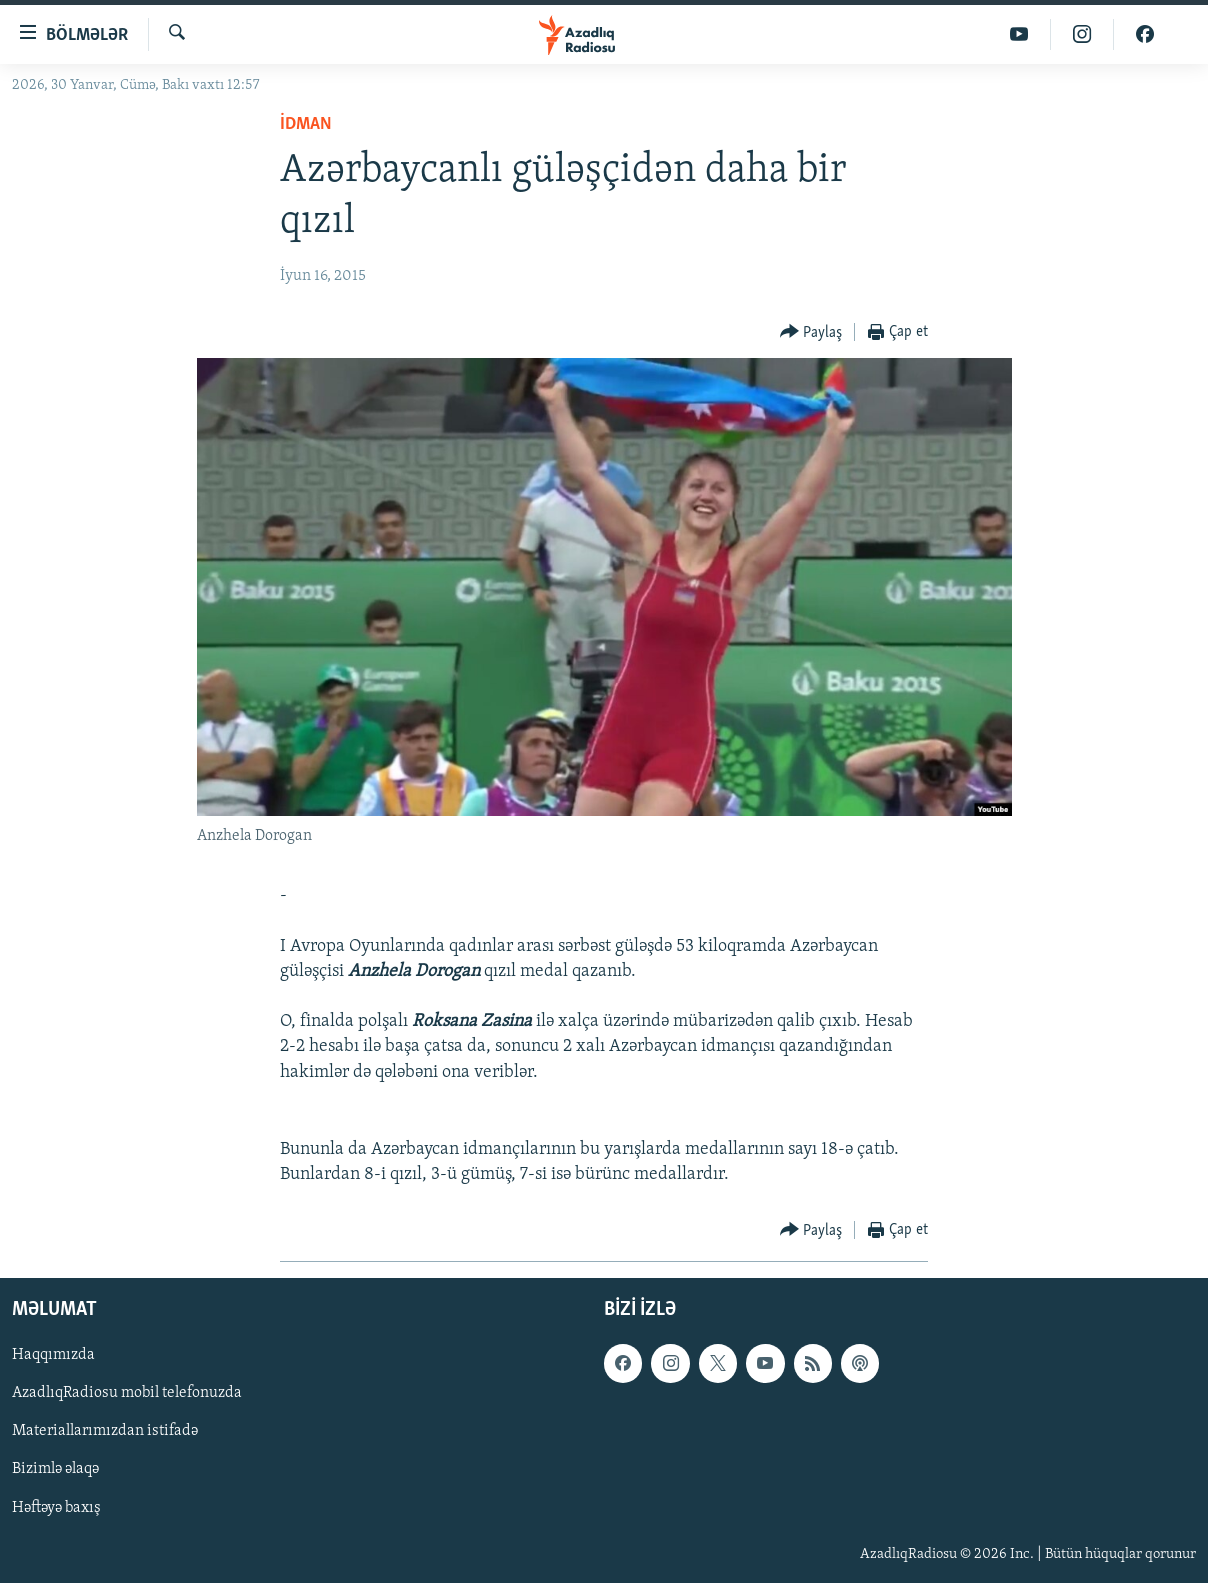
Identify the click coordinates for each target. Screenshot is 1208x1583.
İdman (306, 124)
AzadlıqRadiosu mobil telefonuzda (127, 1393)
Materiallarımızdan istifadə (105, 1431)
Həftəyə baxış (56, 1507)
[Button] (811, 332)
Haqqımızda (53, 1355)
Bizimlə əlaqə (55, 1469)
